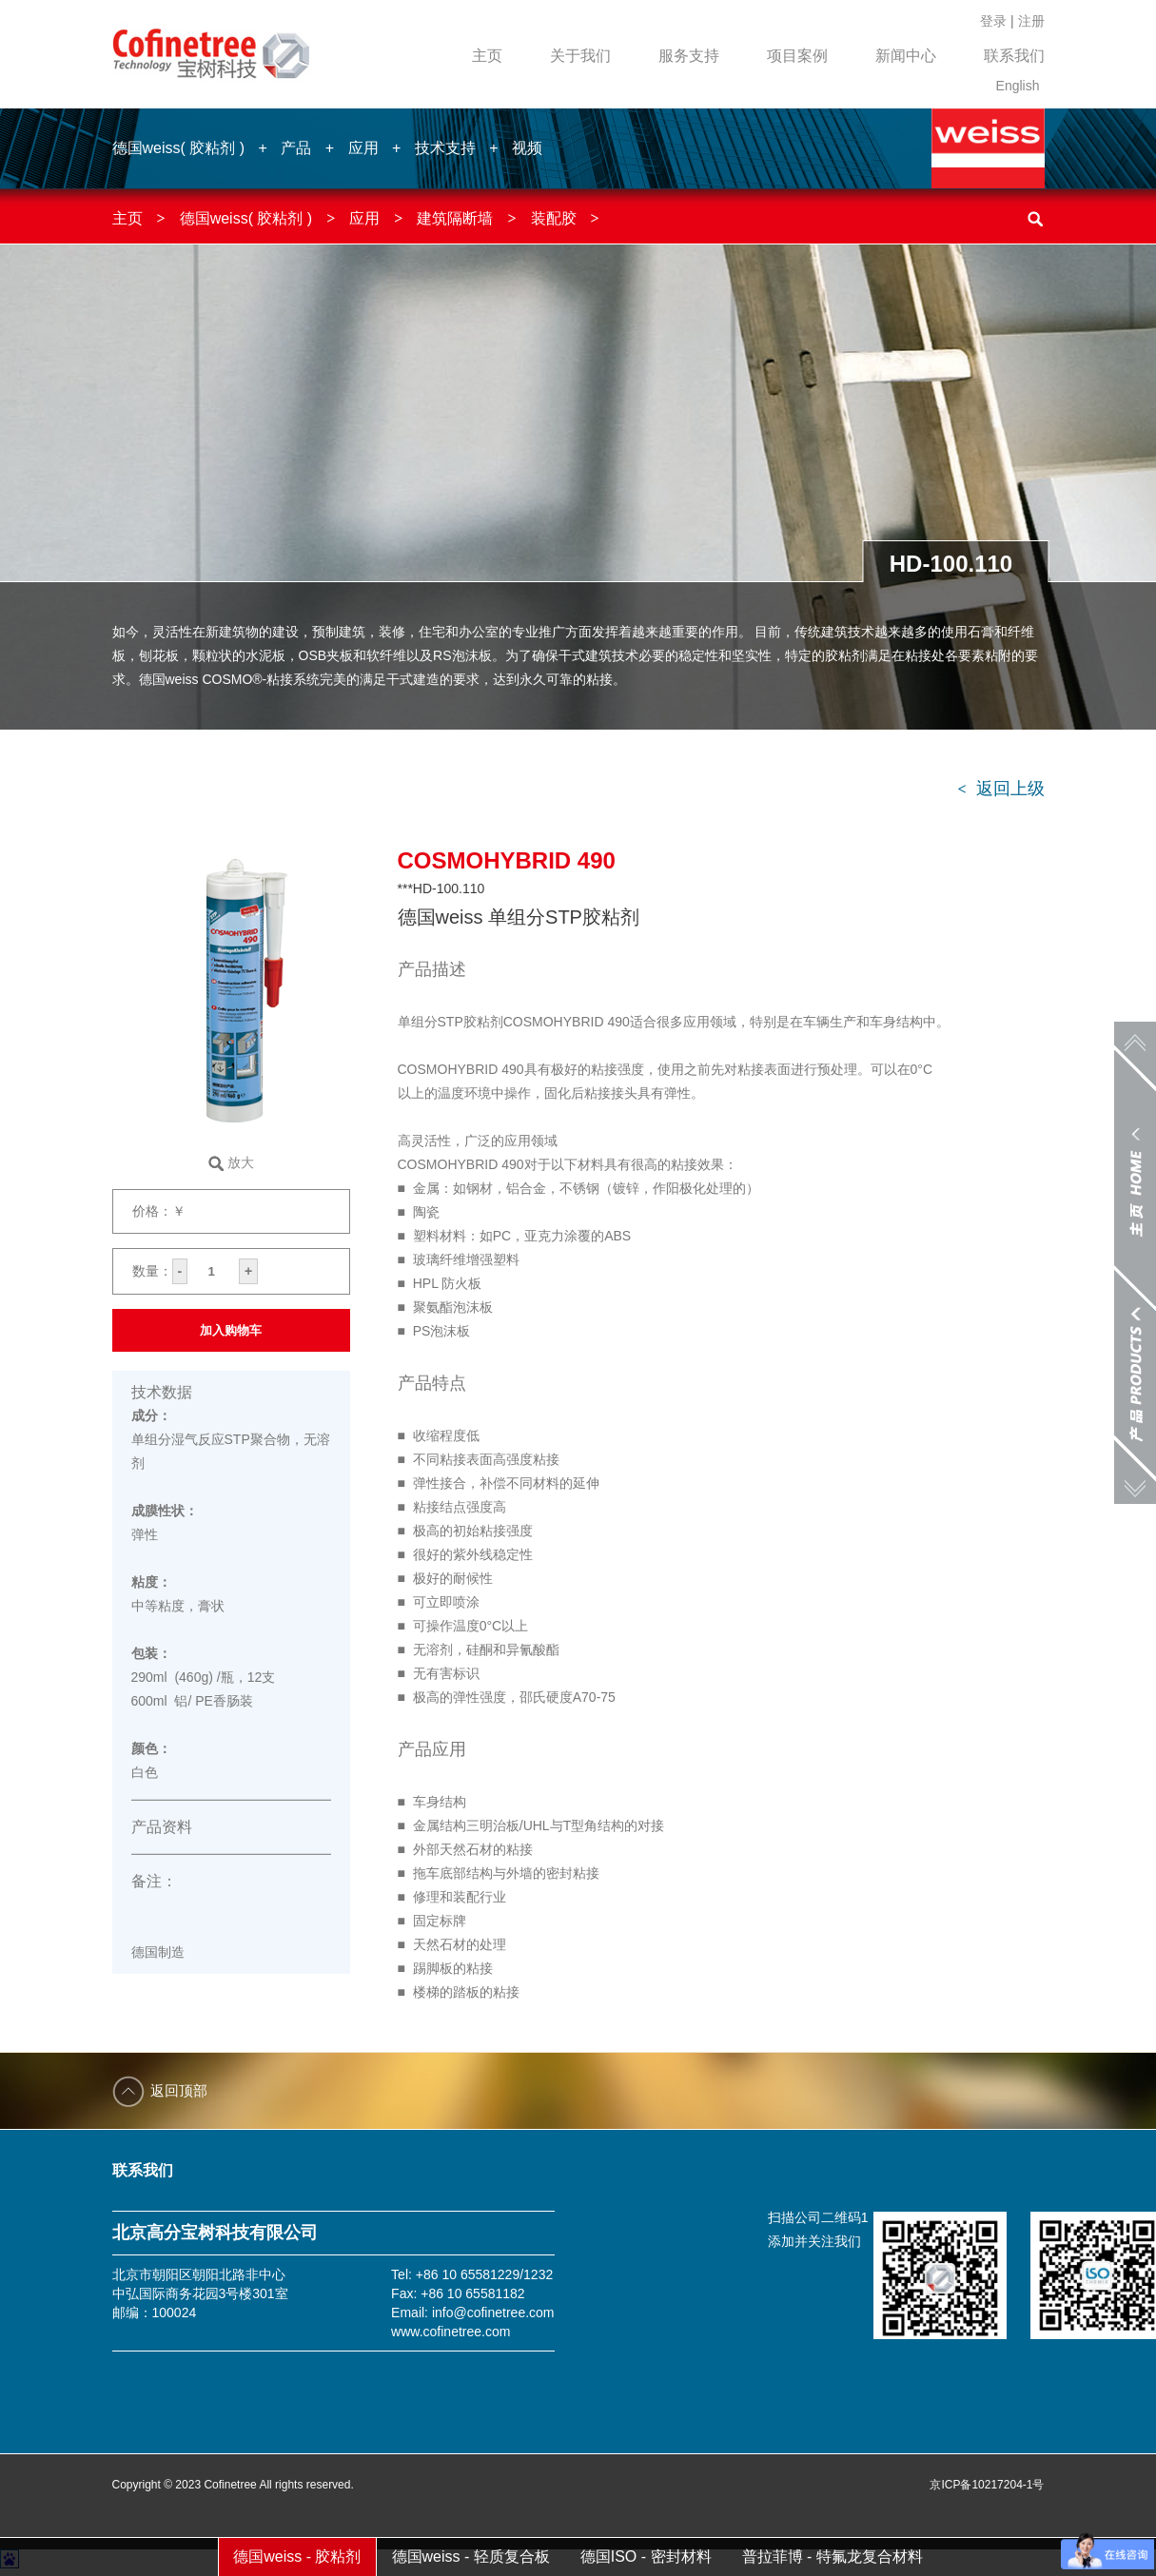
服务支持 (688, 56)
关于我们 (580, 56)
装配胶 (554, 218)
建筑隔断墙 (455, 218)
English (1018, 85)
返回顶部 (178, 2090)
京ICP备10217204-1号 (987, 2484)
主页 (487, 56)
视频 (527, 148)
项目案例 (797, 56)
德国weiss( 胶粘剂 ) (178, 148)
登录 (993, 21)
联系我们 (1014, 56)
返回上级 (1000, 788)
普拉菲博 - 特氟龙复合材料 (832, 2556)
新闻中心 (905, 56)
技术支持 (445, 148)
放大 (240, 1162)
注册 (1031, 21)
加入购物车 (231, 1330)
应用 (363, 148)
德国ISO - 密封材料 (646, 2556)
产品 (296, 148)
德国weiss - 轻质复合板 (471, 2556)
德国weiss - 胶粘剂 (297, 2556)
